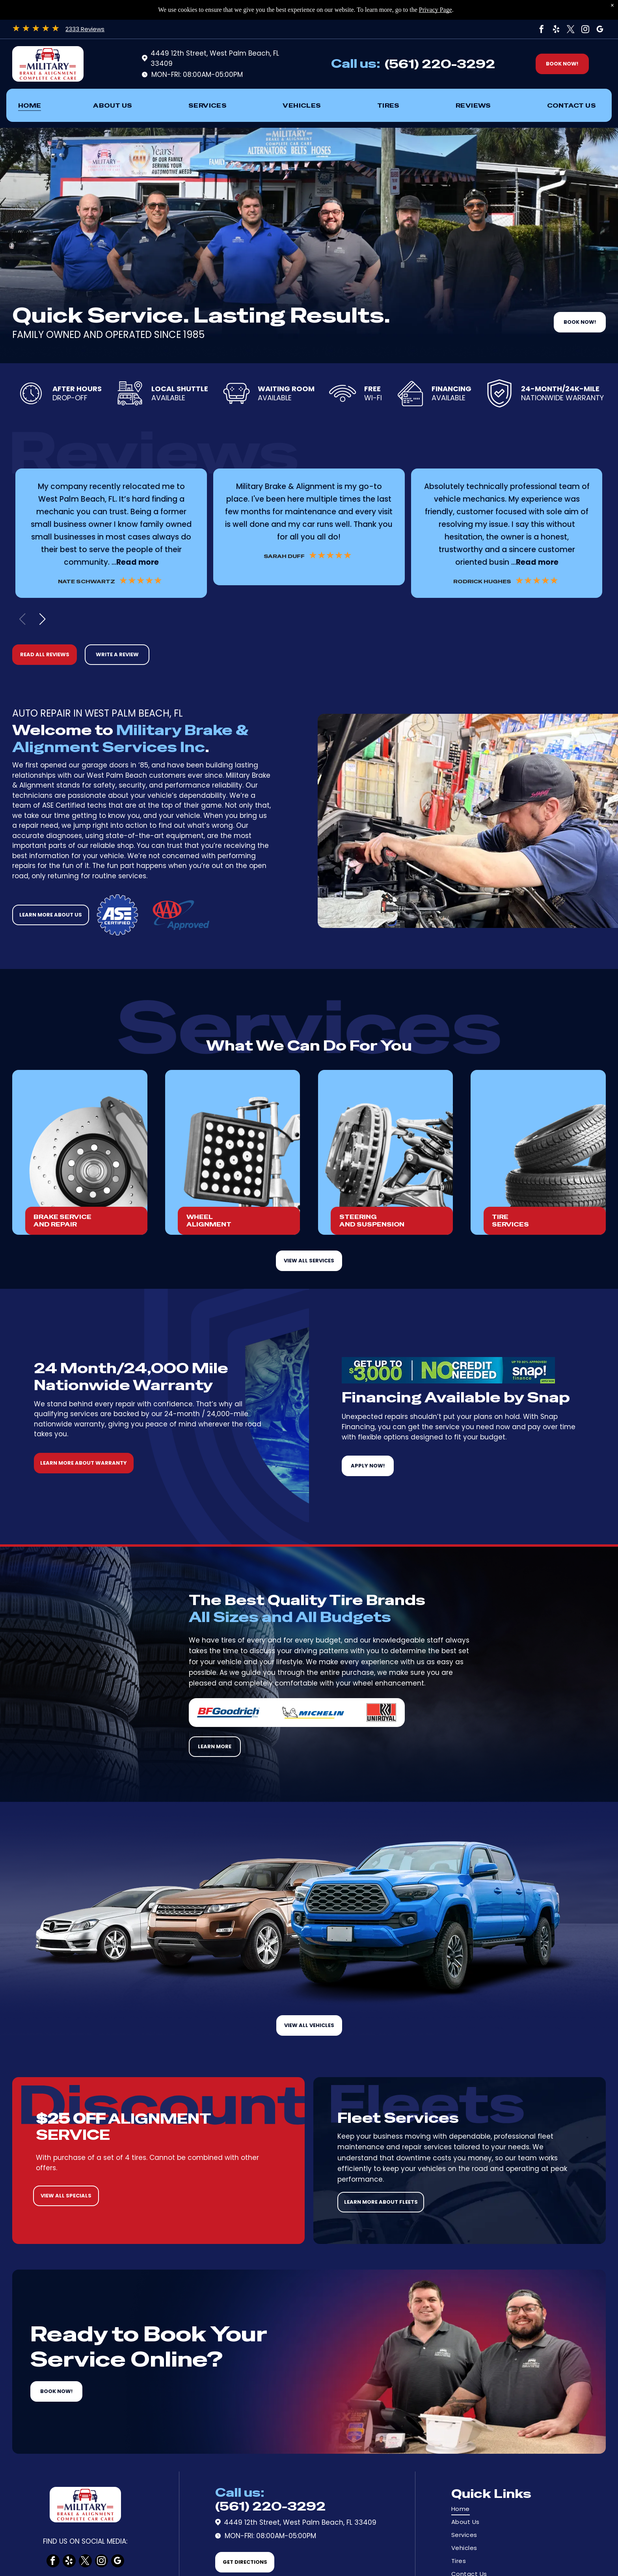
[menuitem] (29, 105)
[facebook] (541, 29)
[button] (42, 619)
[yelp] (556, 29)
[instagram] (585, 29)
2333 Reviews (84, 29)
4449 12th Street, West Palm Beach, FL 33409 (300, 2522)
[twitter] (571, 29)
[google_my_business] (600, 29)
